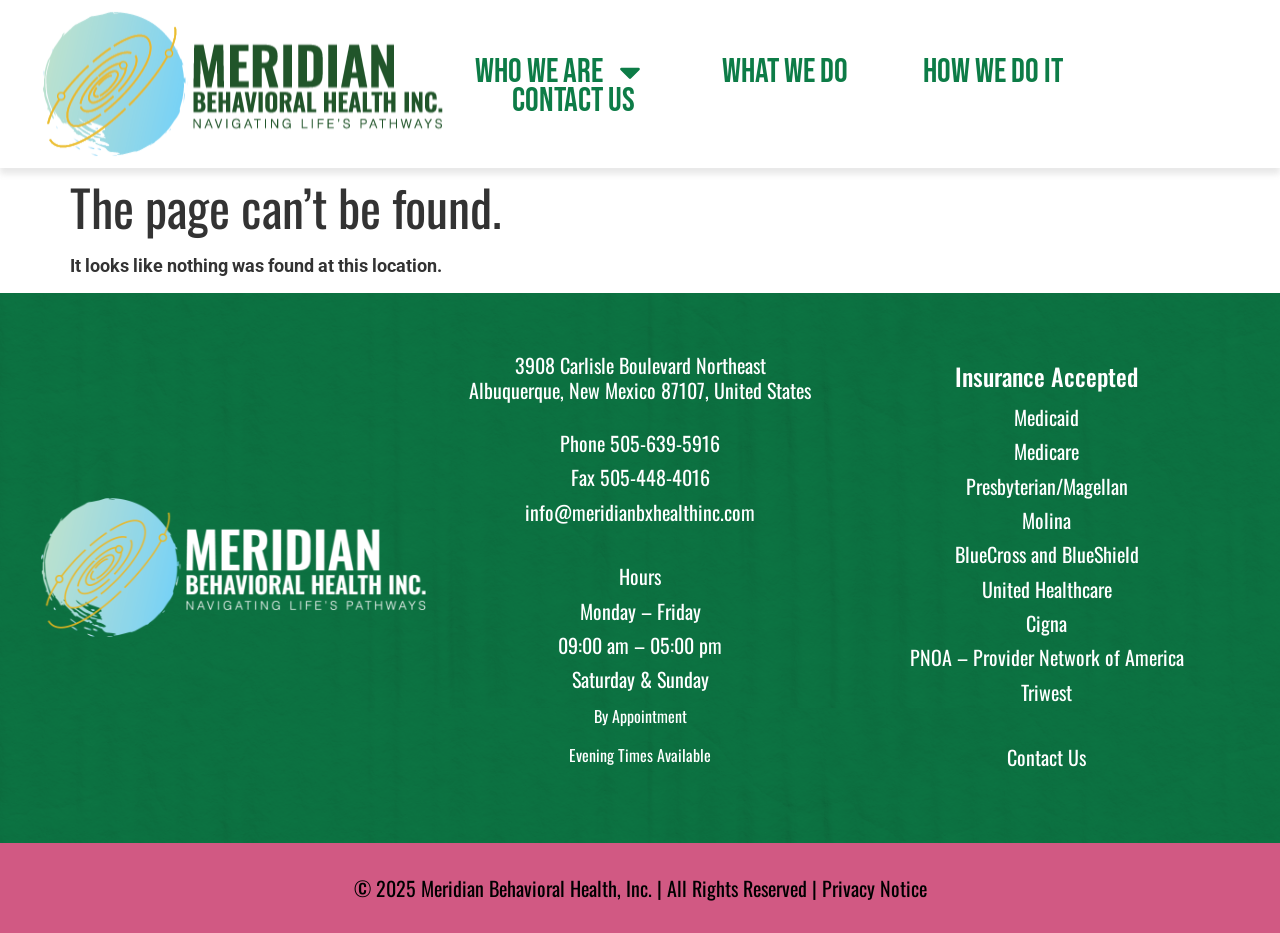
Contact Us (573, 101)
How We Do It (993, 72)
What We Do (785, 72)
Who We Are (561, 72)
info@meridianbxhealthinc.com (640, 512)
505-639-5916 (665, 443)
